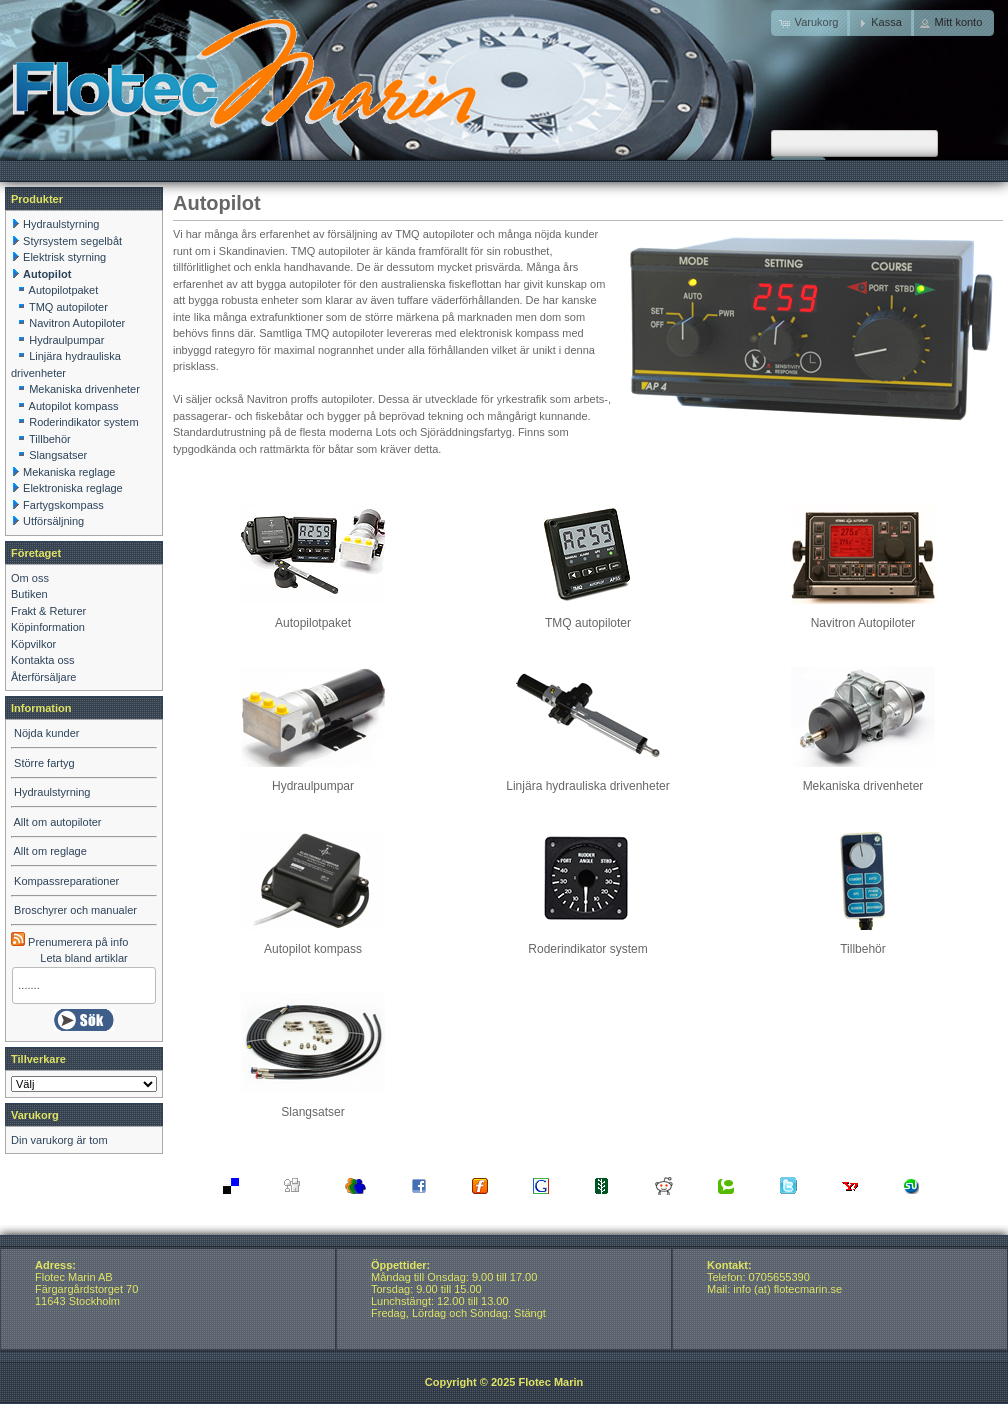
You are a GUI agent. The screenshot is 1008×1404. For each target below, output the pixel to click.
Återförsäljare (43, 677)
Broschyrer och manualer (75, 910)
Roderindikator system (588, 942)
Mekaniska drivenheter (863, 779)
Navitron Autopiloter (863, 616)
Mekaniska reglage (69, 472)
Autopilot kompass (313, 942)
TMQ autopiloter (588, 616)
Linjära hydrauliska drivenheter (588, 779)
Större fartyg (44, 763)
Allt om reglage (49, 851)
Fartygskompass (63, 505)
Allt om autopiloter (57, 822)
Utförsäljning (53, 521)
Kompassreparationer (66, 881)
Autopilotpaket (313, 616)
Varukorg (35, 1115)
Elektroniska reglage (73, 488)
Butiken (29, 594)
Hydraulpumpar (313, 779)
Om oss (30, 578)
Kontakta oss (43, 660)
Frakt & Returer (48, 611)
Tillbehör (863, 942)
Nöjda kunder (46, 733)
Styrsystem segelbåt (72, 241)
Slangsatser (313, 1105)
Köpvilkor (33, 644)
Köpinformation (48, 627)
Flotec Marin (550, 1382)
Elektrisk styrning (64, 257)
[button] (880, 23)
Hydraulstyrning (61, 224)
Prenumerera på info (69, 942)
